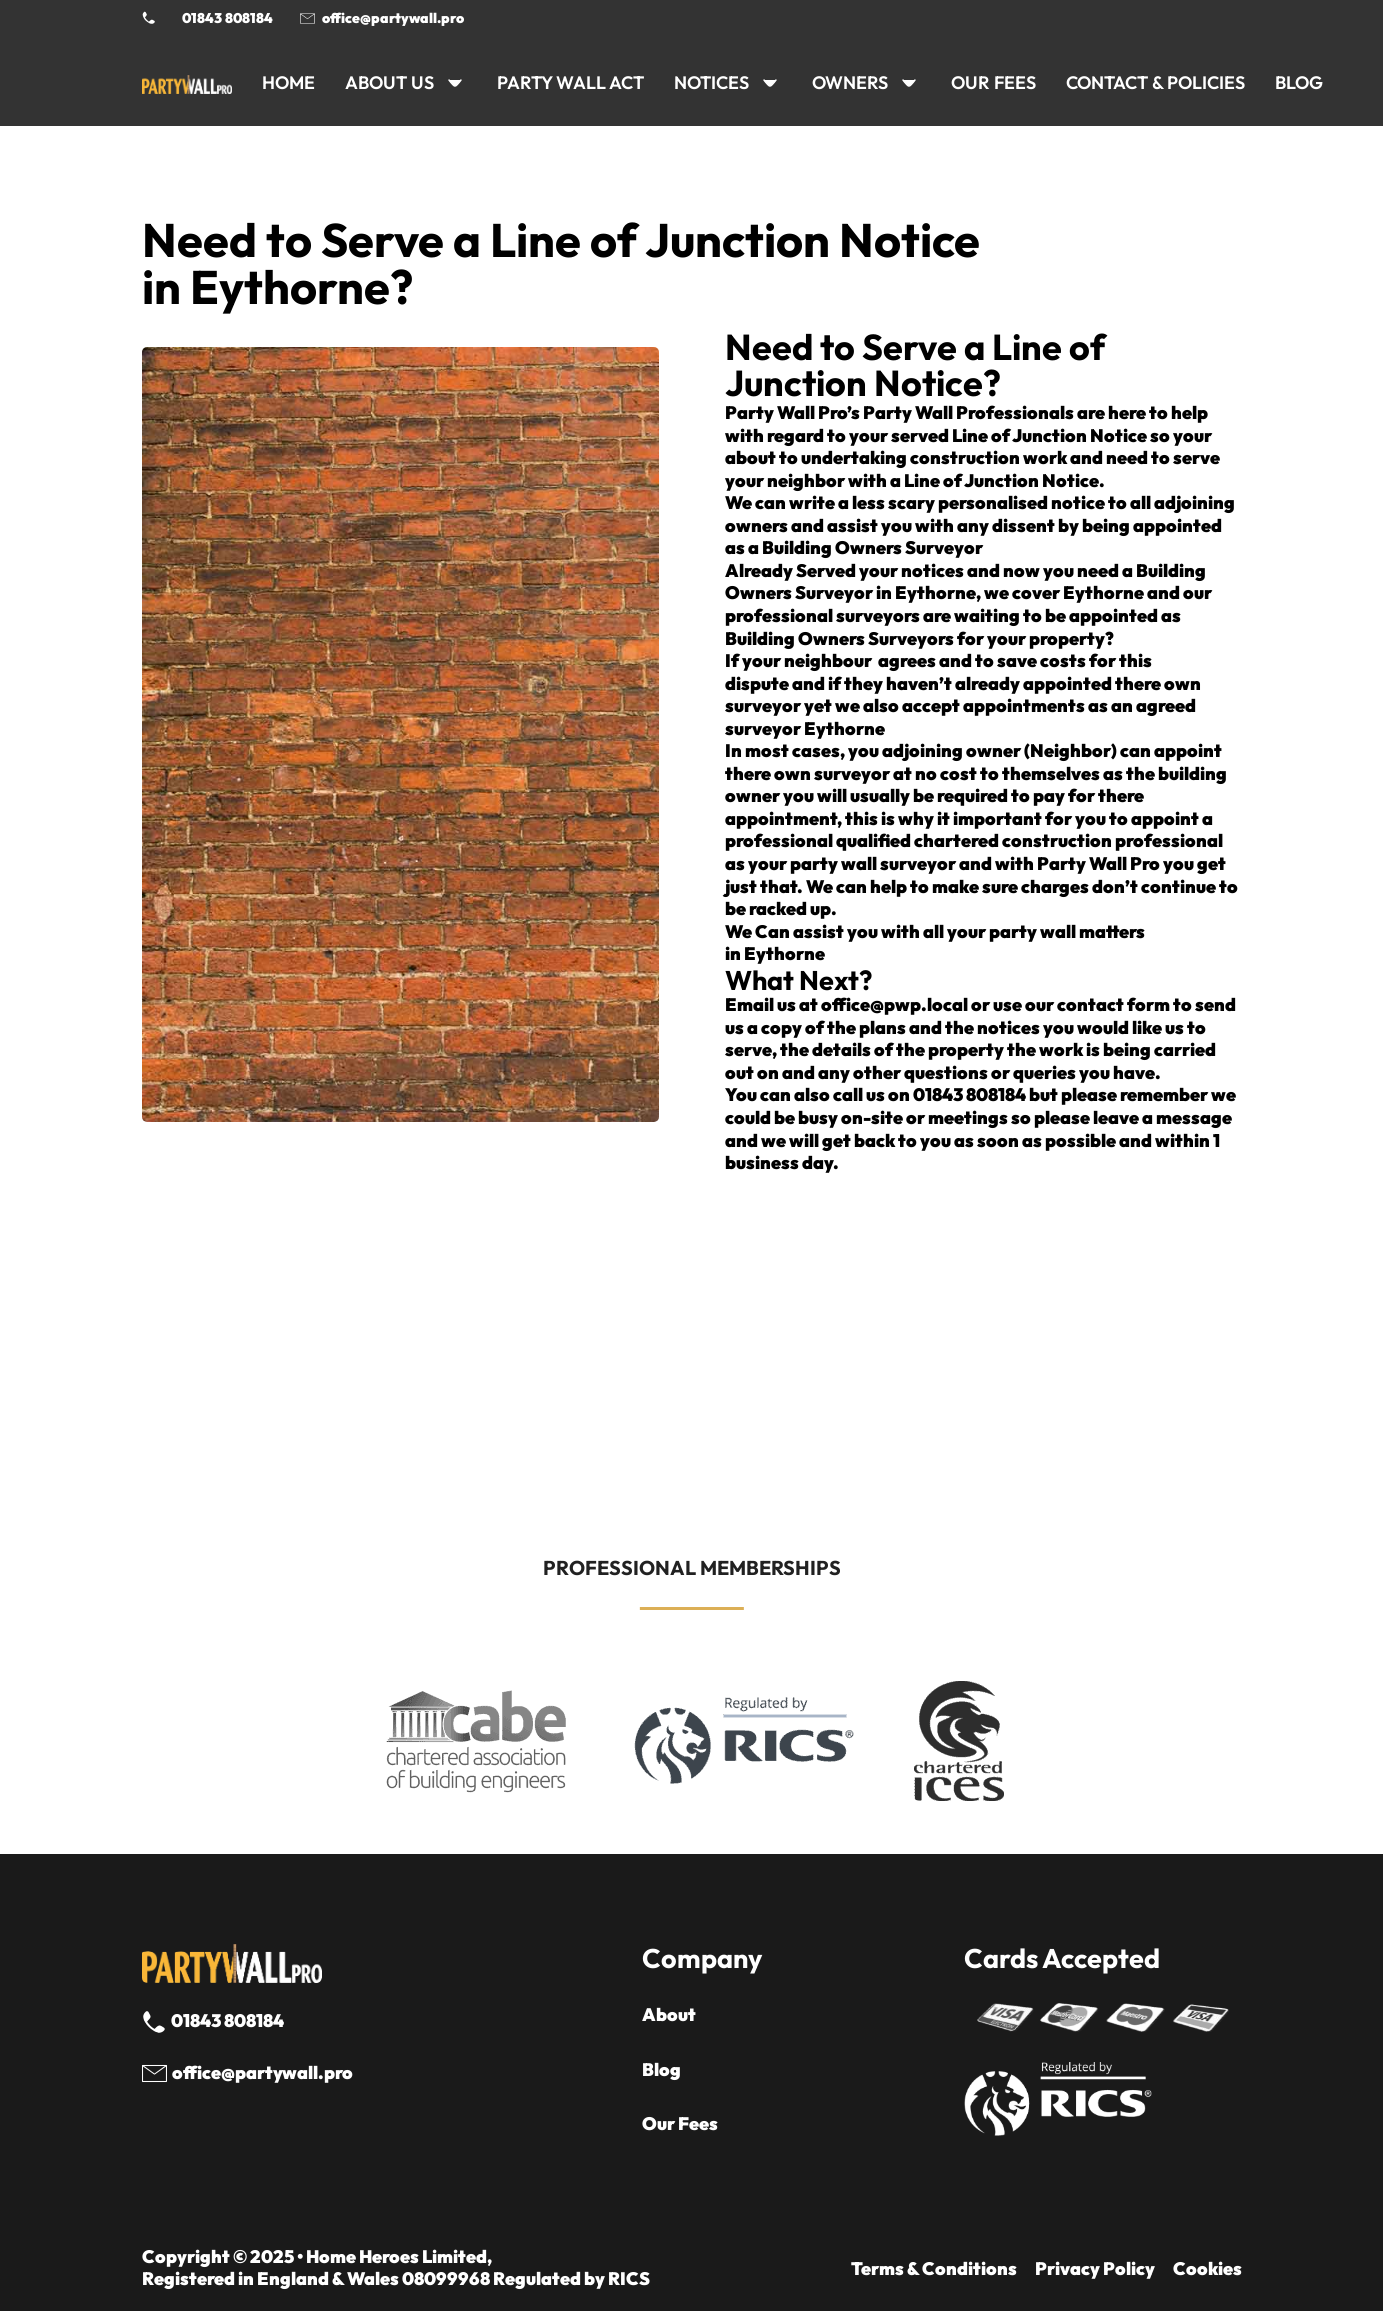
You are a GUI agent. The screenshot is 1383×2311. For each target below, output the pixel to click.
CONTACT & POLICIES (1155, 82)
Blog (661, 2070)
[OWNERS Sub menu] (909, 83)
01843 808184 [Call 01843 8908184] (227, 18)
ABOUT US (389, 82)
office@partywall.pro (393, 18)
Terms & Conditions (934, 2269)
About (669, 2015)
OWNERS (850, 82)
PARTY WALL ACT (570, 82)
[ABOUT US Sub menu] (455, 83)
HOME (288, 82)
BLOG (1299, 82)
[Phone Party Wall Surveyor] (149, 18)
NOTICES (711, 82)
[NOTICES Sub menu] (770, 83)
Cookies (1207, 2269)
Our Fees (993, 82)
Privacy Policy (1095, 2269)
